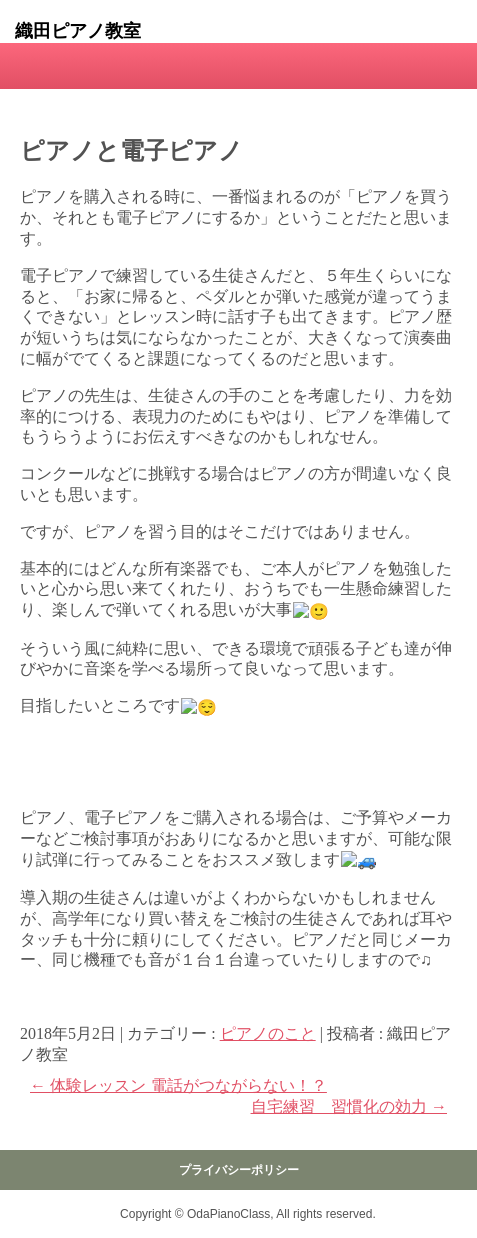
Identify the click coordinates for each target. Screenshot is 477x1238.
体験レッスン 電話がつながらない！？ (178, 1085)
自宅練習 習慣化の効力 (349, 1106)
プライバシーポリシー (239, 1170)
